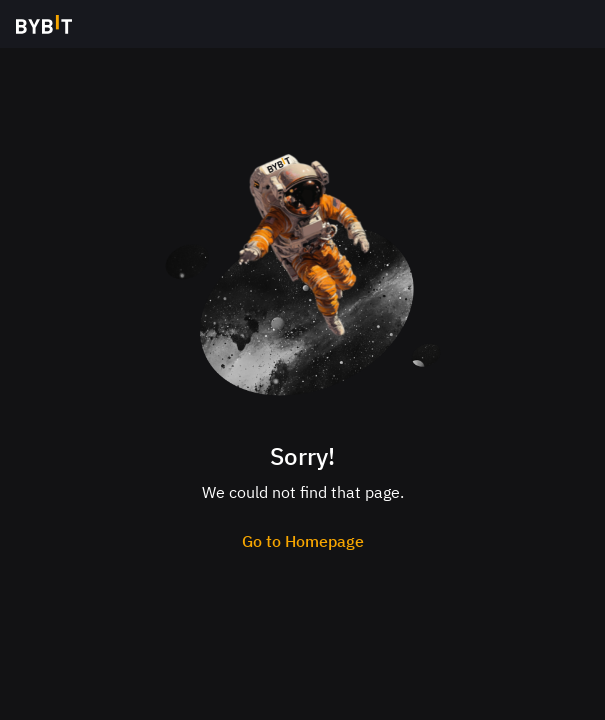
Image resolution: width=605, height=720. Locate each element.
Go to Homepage (303, 541)
